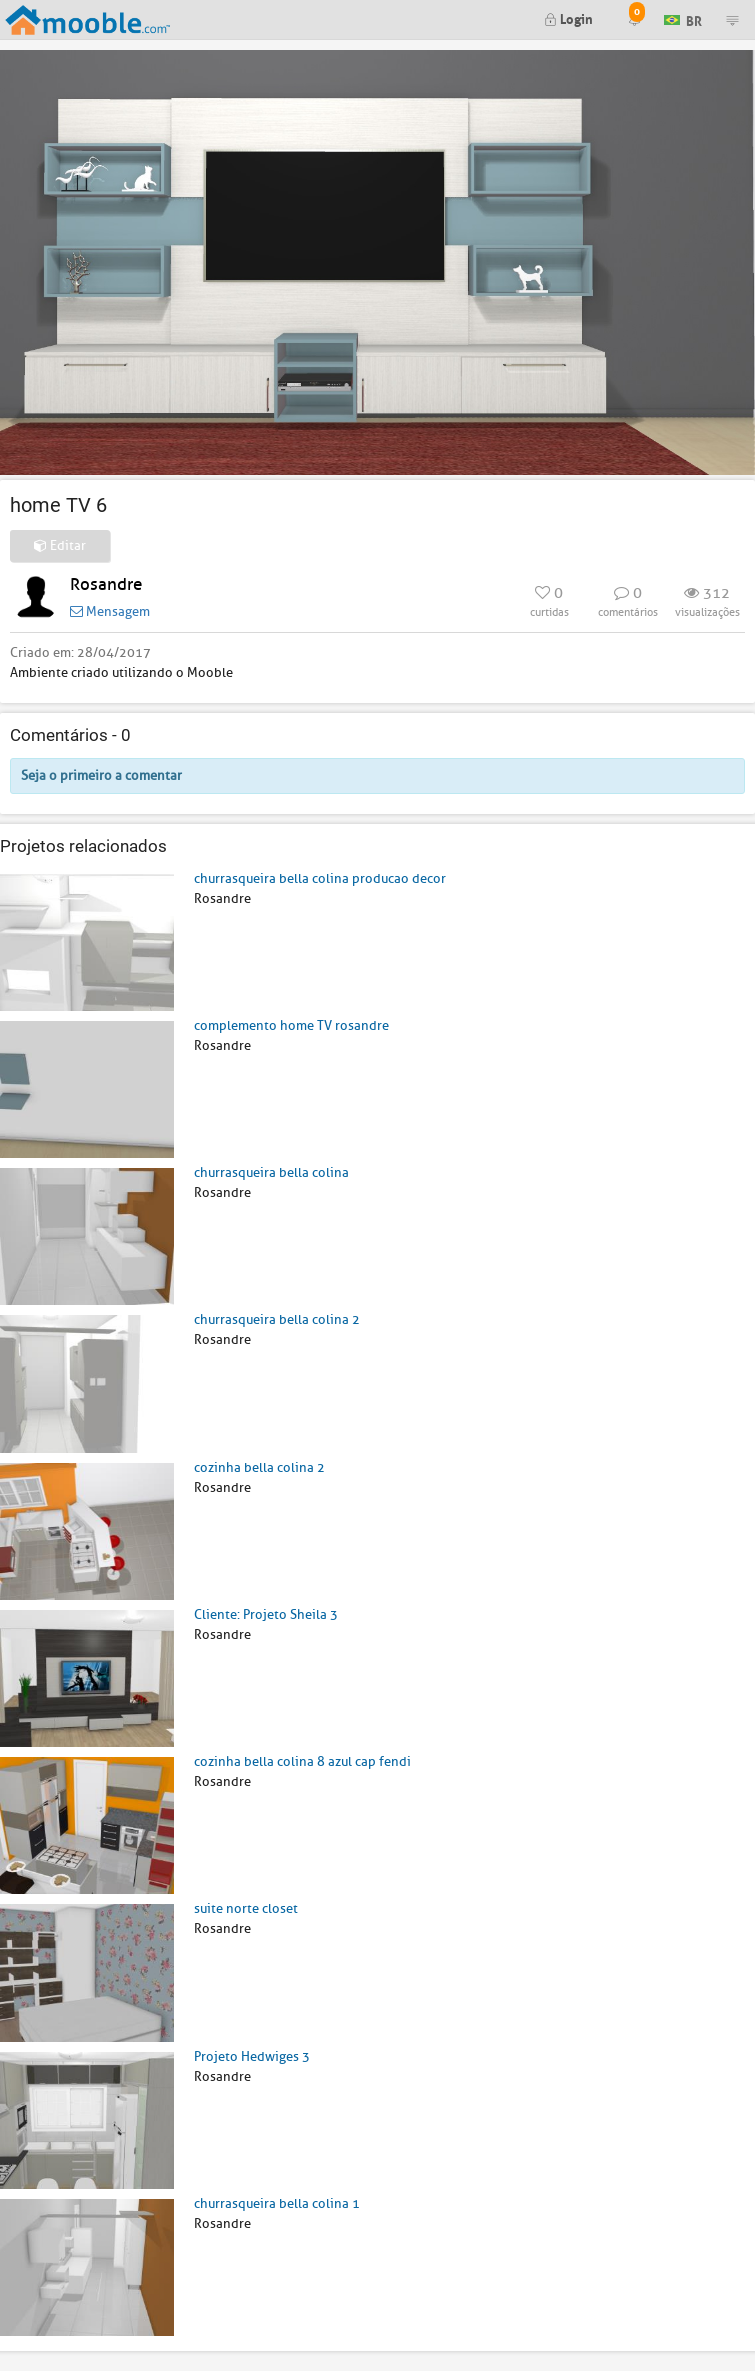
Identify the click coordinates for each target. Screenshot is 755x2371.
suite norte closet (246, 1908)
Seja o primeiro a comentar (101, 775)
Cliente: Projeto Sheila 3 (266, 1614)
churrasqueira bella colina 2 (277, 1319)
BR (683, 18)
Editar (60, 545)
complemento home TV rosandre (291, 1025)
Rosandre (106, 584)
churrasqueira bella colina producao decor (320, 878)
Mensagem (110, 611)
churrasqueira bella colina (271, 1172)
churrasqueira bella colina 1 (277, 2203)
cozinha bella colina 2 (259, 1467)
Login (568, 17)
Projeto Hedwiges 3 (252, 2056)
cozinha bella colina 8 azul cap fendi (302, 1761)
